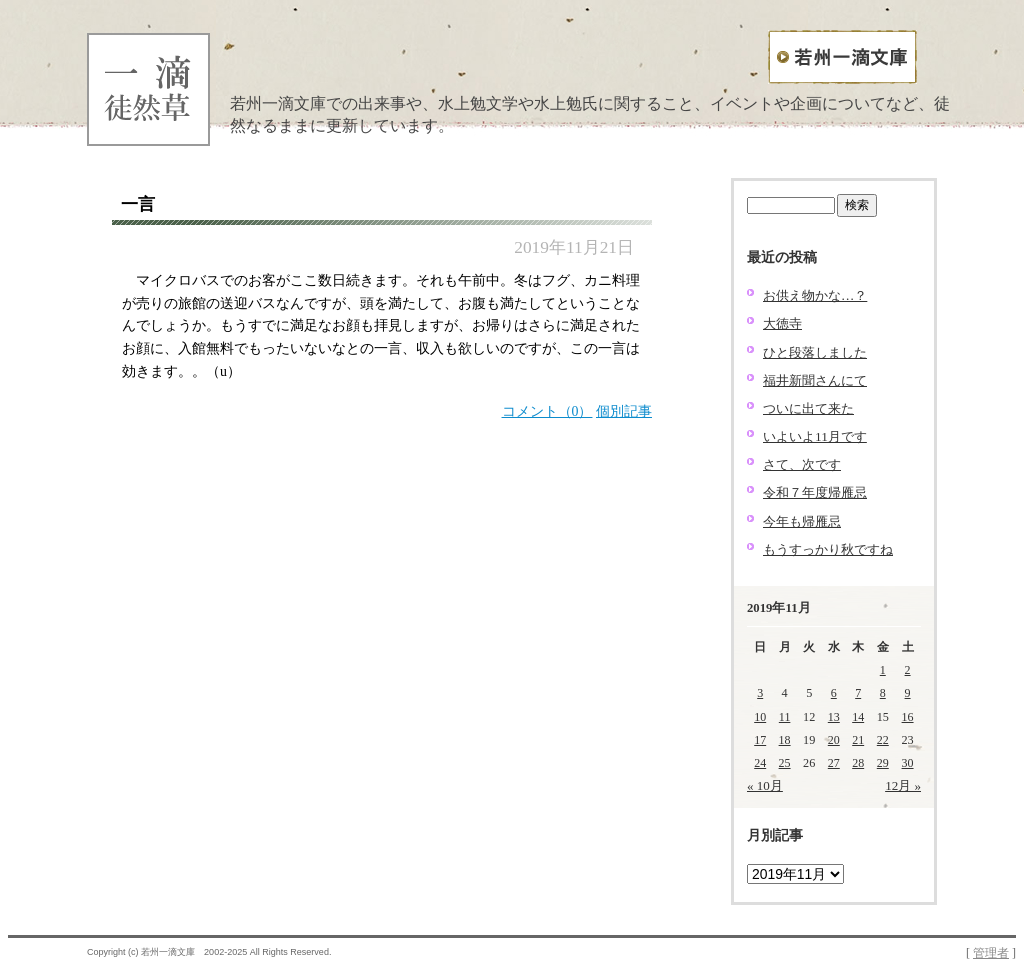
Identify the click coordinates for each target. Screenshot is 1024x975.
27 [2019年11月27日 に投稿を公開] (834, 763)
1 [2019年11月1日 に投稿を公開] (883, 670)
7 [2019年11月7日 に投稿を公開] (858, 693)
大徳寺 (782, 323)
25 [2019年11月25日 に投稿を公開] (785, 763)
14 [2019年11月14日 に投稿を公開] (858, 717)
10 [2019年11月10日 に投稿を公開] (760, 717)
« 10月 (765, 785)
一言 (138, 204)
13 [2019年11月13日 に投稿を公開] (834, 717)
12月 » (903, 785)
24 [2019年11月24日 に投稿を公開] (760, 763)
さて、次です (802, 464)
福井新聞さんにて (815, 380)
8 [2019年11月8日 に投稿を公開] (883, 693)
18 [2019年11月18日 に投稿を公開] (785, 740)
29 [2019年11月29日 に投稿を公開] (883, 763)
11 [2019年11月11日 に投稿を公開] (785, 717)
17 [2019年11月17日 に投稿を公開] (760, 740)
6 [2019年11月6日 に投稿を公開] (834, 693)
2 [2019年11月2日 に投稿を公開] (908, 670)
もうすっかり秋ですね (828, 549)
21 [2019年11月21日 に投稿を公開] (858, 740)
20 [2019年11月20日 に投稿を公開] (834, 740)
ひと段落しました (815, 352)
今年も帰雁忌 (802, 521)
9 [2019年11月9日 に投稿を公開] (908, 693)
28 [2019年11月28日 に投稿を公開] (858, 763)
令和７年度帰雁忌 (815, 492)
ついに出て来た (808, 408)
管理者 (991, 953)
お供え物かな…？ (815, 295)
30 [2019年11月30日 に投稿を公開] (908, 763)
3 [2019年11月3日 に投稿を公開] (760, 693)
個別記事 (624, 411)
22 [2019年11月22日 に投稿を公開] (883, 740)
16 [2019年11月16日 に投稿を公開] (908, 717)
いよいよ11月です (815, 436)
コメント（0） (547, 411)
